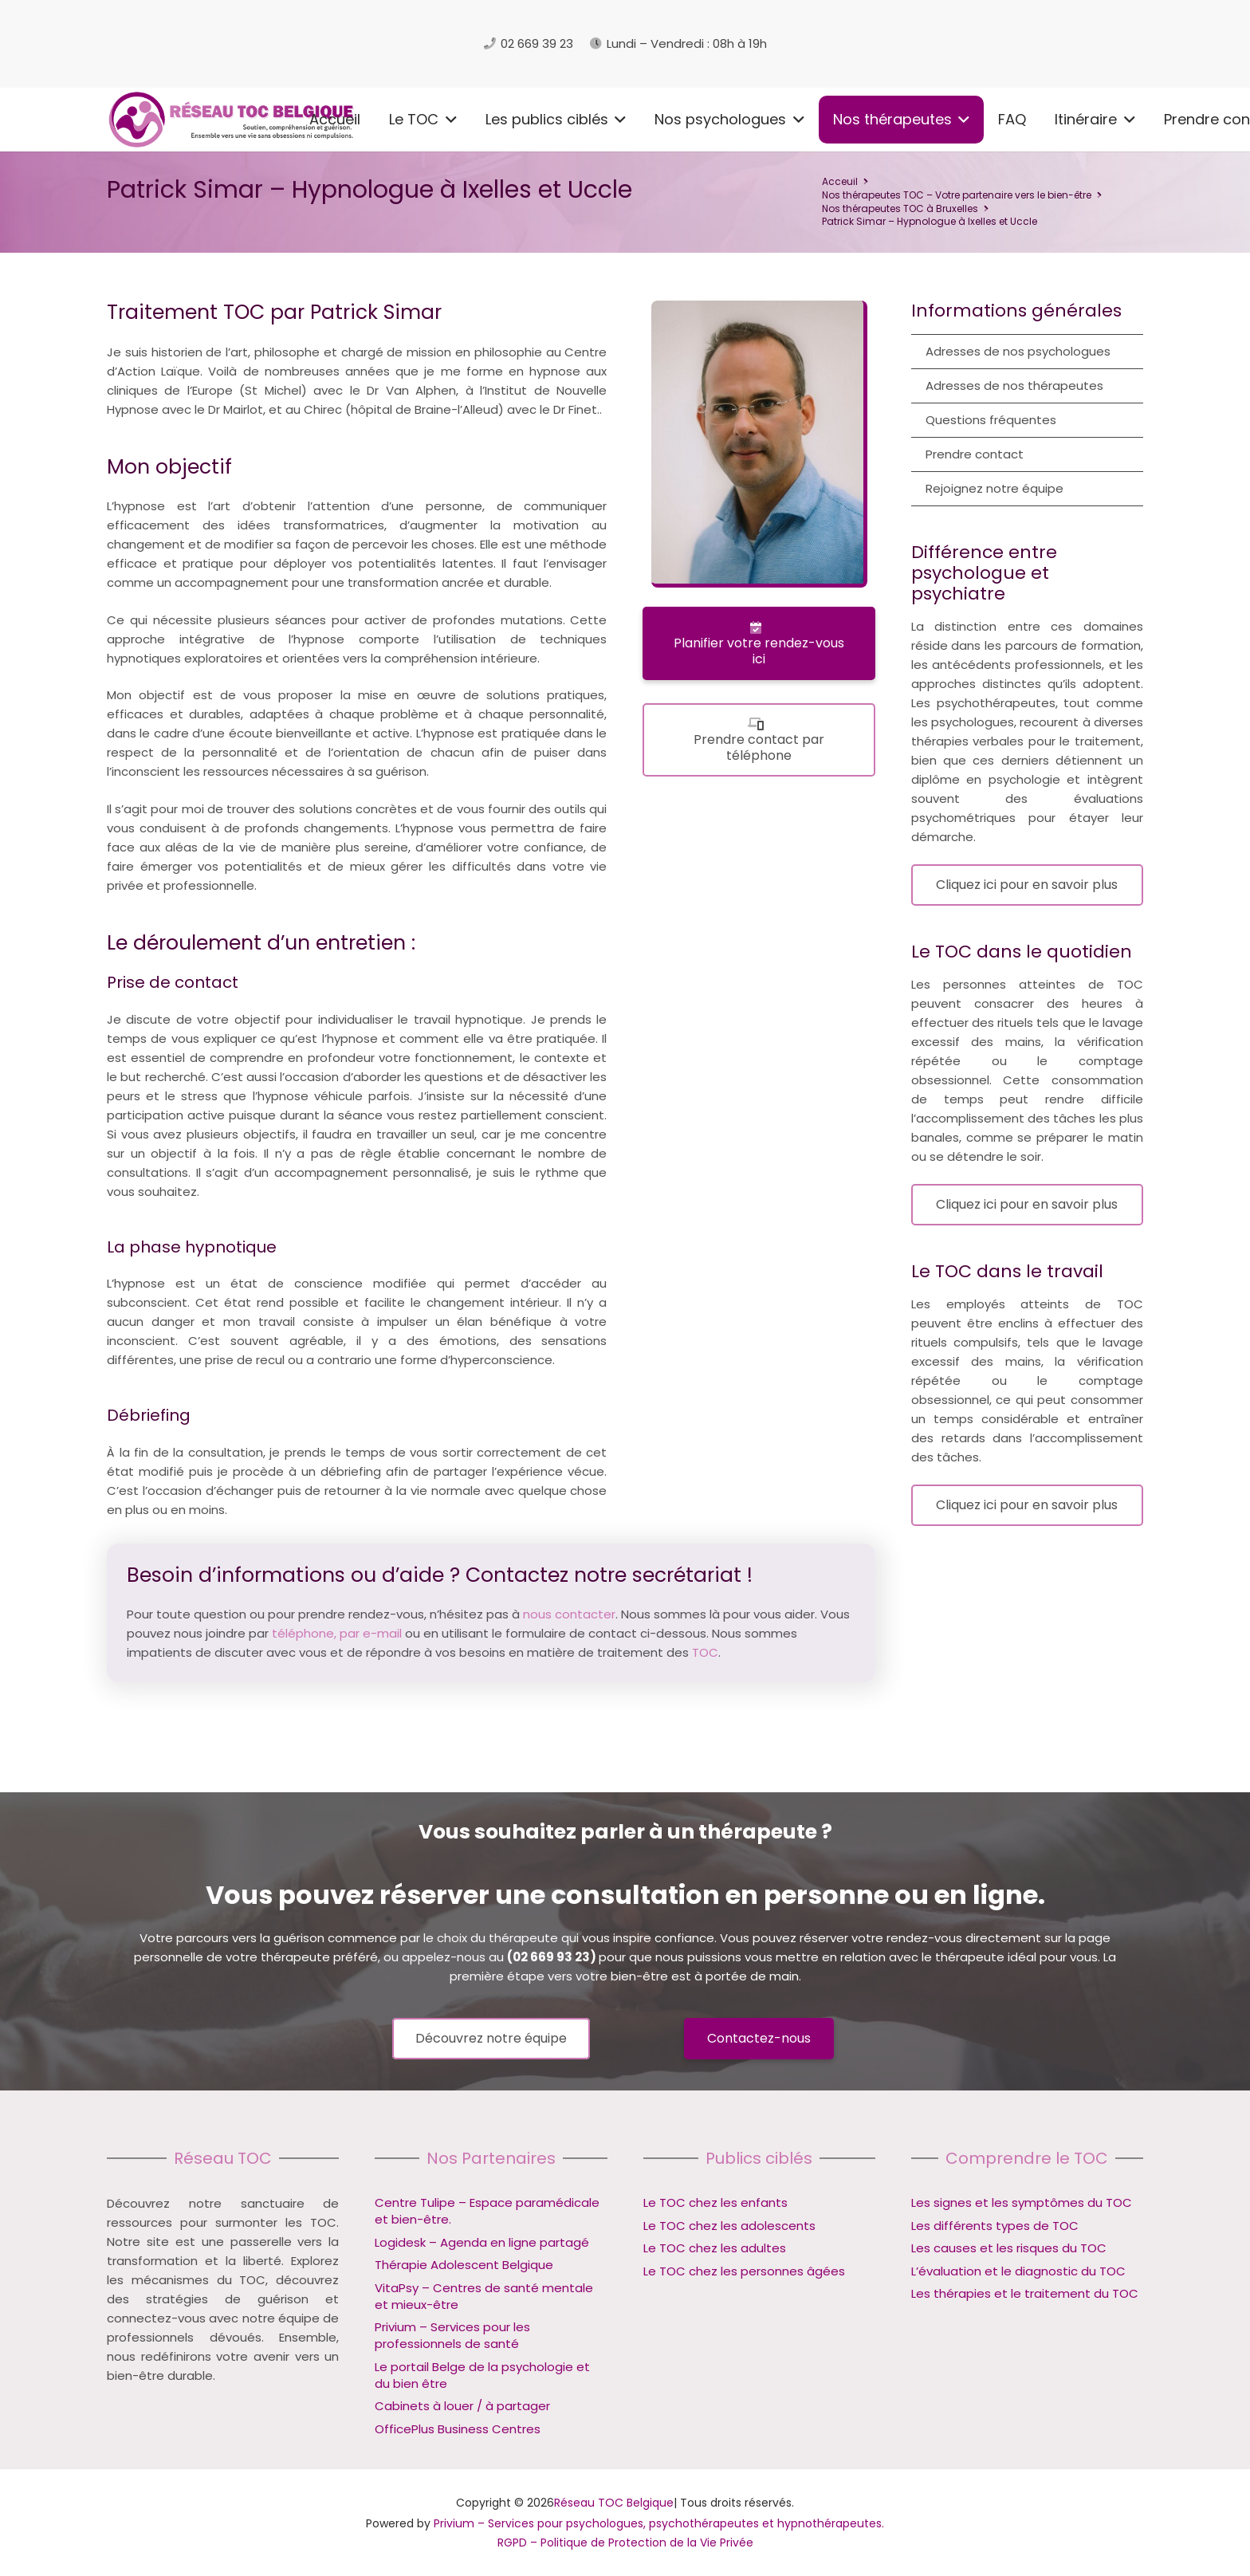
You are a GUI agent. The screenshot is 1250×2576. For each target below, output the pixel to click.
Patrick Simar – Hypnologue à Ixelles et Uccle (929, 221)
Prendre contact (975, 454)
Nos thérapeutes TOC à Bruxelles (900, 208)
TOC (705, 1652)
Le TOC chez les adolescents (729, 2225)
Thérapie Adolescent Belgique (464, 2264)
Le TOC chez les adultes (714, 2248)
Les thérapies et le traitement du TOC (1024, 2293)
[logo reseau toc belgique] (270, 44)
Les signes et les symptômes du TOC (1021, 2202)
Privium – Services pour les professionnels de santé (452, 2335)
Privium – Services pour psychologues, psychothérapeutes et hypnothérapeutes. (659, 2523)
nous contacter (569, 1614)
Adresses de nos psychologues (1018, 351)
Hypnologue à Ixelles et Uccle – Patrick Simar (269, 1715)
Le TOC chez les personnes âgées (744, 2271)
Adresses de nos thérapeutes (1014, 385)
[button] (259, 120)
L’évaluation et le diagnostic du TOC (1018, 2271)
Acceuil (840, 181)
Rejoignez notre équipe (994, 488)
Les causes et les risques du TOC (1009, 2248)
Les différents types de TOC (995, 2225)
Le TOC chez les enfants (715, 2202)
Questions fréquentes (991, 419)
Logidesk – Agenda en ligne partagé (482, 2242)
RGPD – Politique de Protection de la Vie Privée (625, 2542)
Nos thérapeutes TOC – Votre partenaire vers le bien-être (956, 195)
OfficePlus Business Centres (457, 2429)
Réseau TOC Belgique (614, 2503)
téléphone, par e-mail (337, 1633)
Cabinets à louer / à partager (462, 2405)
